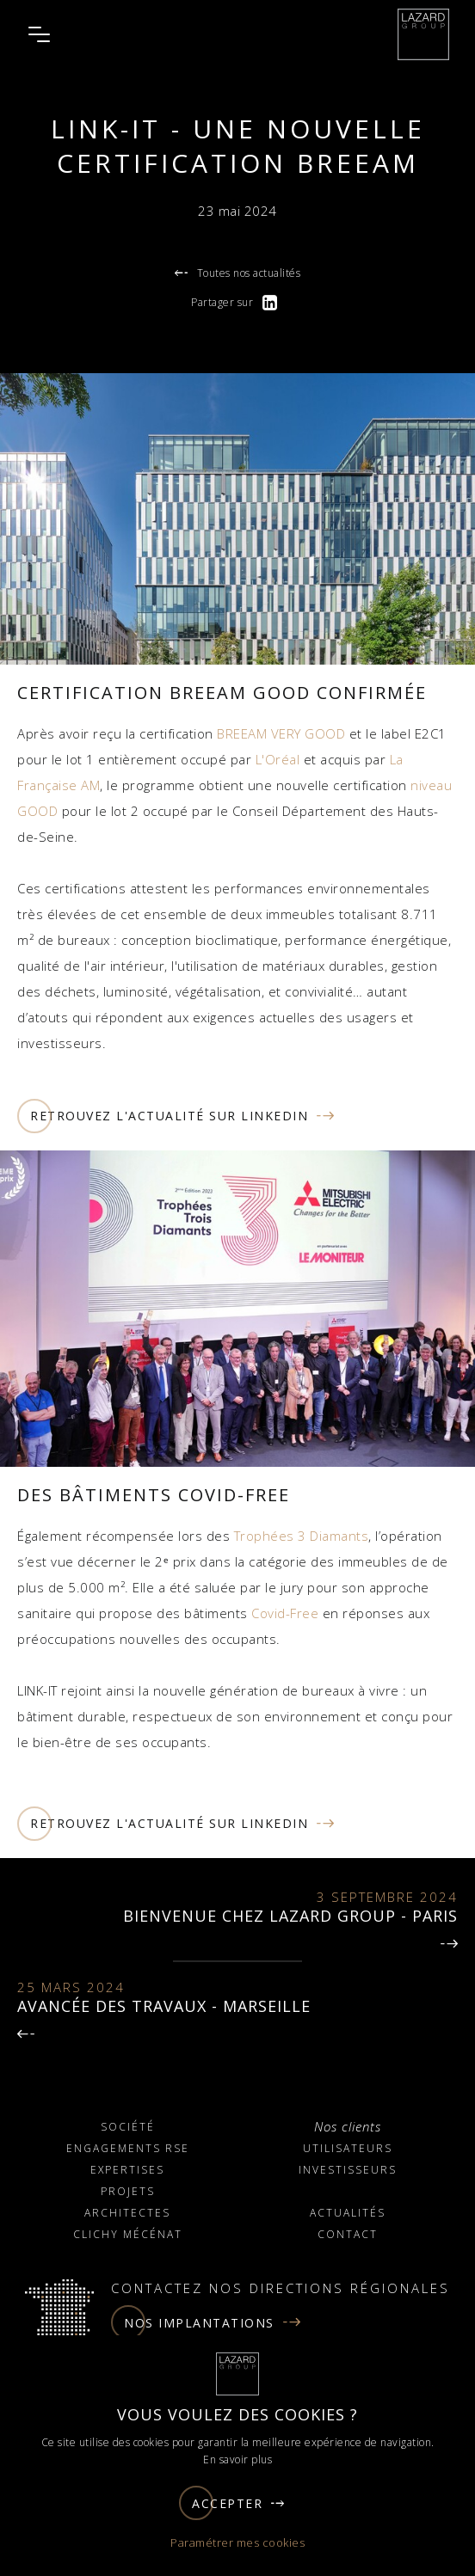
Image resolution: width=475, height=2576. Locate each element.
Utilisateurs (347, 2148)
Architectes (127, 2212)
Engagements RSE (127, 2148)
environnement (312, 1716)
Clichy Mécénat (127, 2234)
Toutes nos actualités (237, 273)
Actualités (348, 2212)
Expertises (127, 2169)
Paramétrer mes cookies (237, 2542)
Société (128, 2126)
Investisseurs (348, 2169)
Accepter (232, 2503)
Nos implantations (206, 2322)
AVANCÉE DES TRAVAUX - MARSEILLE (164, 2006)
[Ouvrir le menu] (38, 34)
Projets (128, 2191)
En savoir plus (237, 2459)
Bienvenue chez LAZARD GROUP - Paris (290, 1915)
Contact (348, 2234)
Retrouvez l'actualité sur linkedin (176, 1116)
